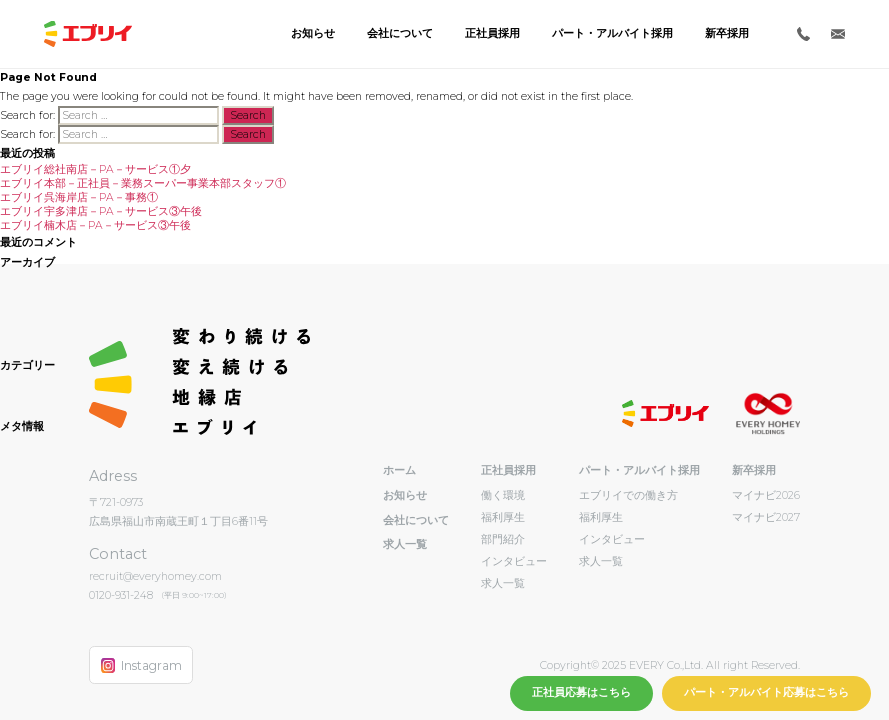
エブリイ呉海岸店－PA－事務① (79, 197)
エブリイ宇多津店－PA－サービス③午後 (101, 211)
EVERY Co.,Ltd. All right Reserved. (713, 665)
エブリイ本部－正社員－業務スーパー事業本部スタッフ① (143, 183)
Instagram (141, 665)
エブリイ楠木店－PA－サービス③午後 (95, 225)
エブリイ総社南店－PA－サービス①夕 (95, 169)
